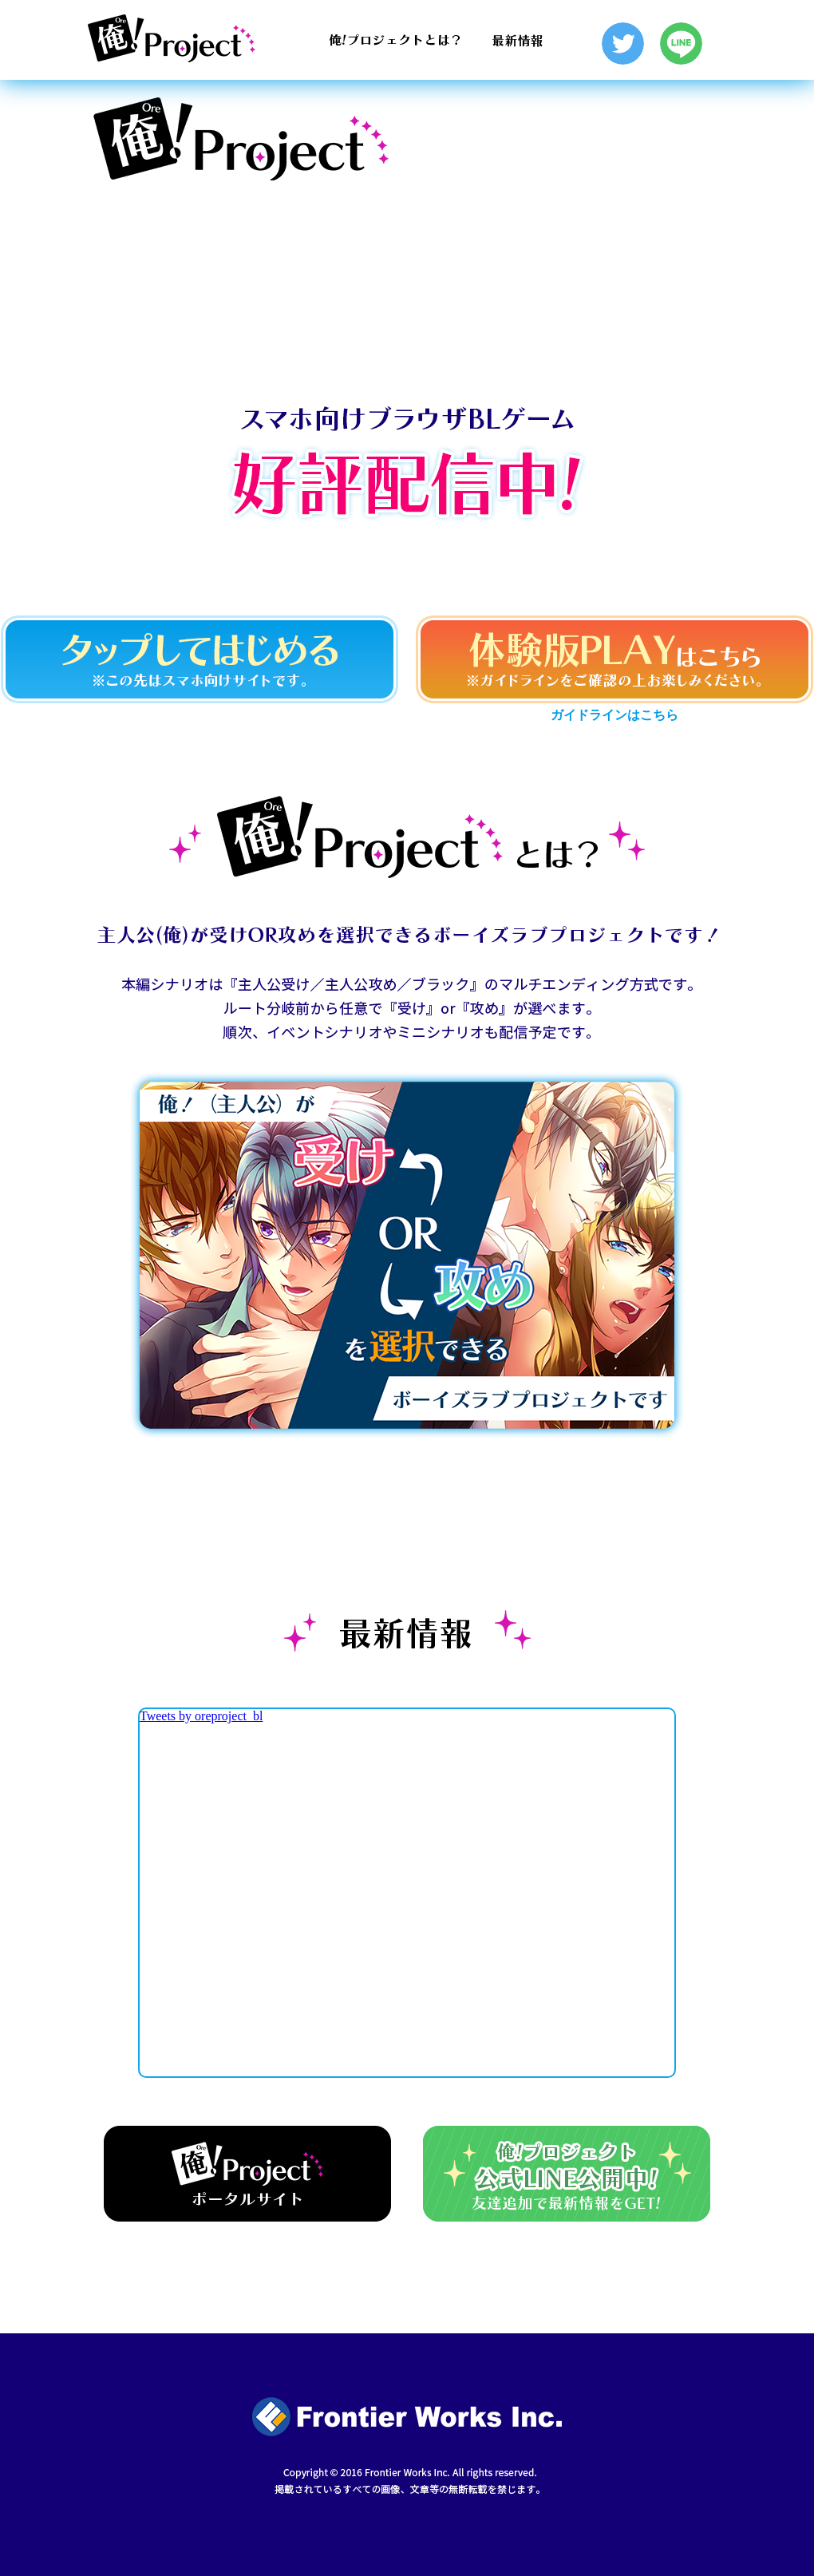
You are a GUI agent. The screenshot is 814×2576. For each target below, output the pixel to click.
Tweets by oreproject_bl (201, 1716)
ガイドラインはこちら (614, 715)
